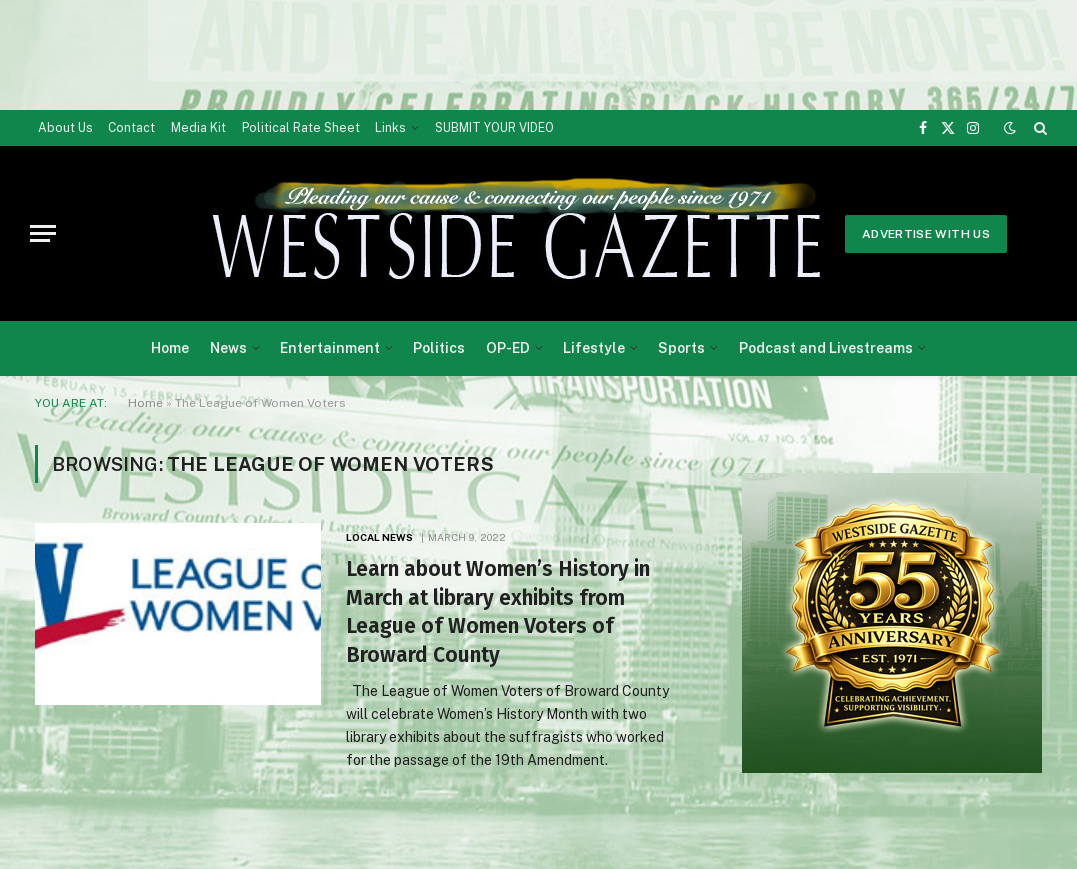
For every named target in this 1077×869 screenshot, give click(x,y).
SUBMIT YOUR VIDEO (494, 128)
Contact (131, 128)
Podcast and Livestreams (826, 348)
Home (170, 348)
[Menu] (43, 233)
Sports (681, 348)
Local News (380, 537)
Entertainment (330, 348)
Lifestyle (594, 348)
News (228, 348)
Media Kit (198, 128)
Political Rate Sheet (301, 128)
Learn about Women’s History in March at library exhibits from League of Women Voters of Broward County (498, 612)
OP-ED (508, 348)
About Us (65, 128)
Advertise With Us (926, 234)
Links (390, 128)
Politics (439, 348)
